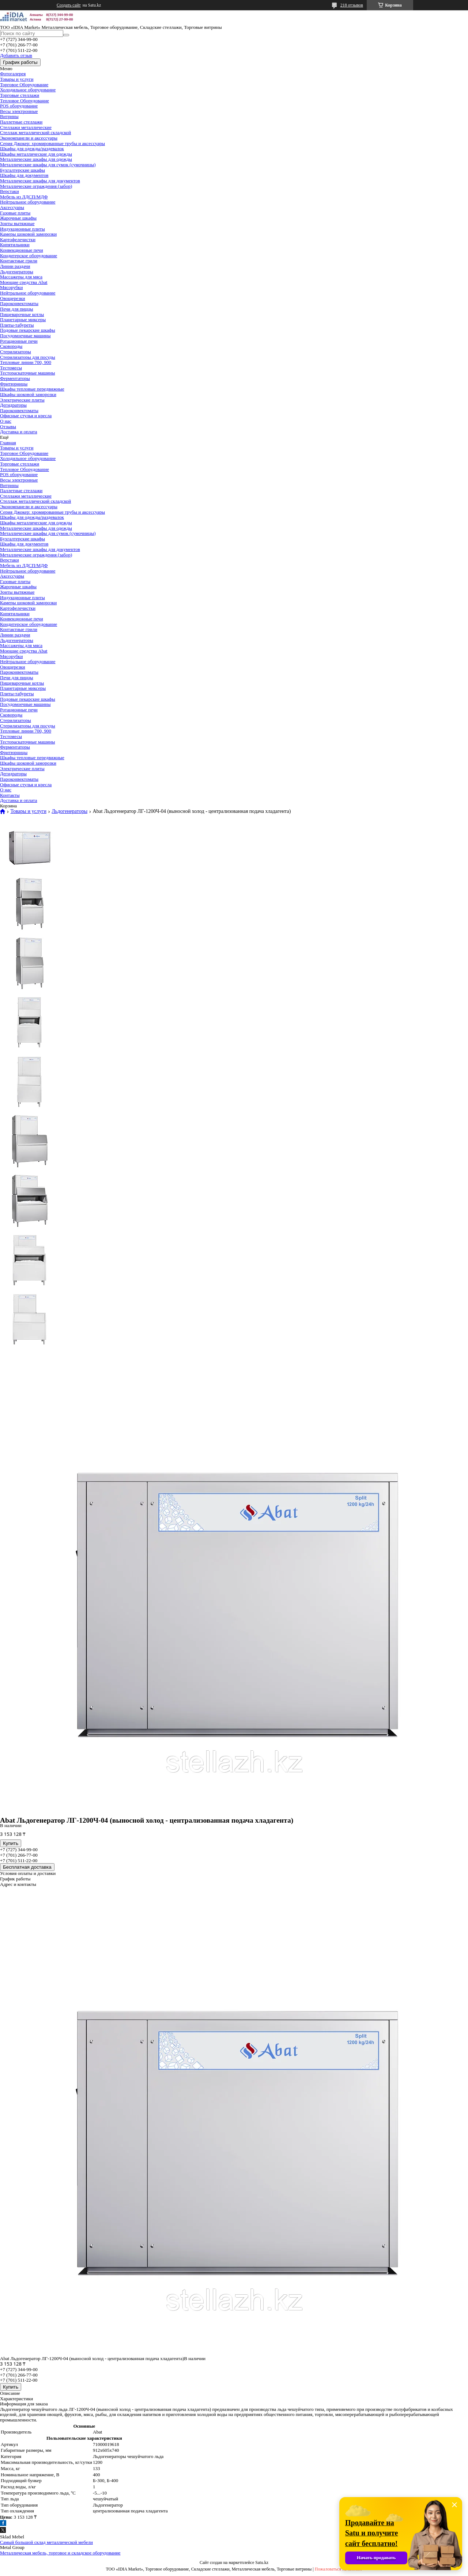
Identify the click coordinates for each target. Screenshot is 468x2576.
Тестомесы (11, 367)
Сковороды (11, 346)
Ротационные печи (19, 341)
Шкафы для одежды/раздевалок (32, 148)
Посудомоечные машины (25, 335)
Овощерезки (12, 298)
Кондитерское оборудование (28, 255)
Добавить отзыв (16, 55)
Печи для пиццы (16, 309)
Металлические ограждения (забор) (36, 186)
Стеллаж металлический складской (35, 132)
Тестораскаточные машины (27, 373)
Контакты (10, 795)
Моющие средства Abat (24, 282)
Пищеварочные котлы (22, 314)
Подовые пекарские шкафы (27, 330)
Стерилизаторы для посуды (27, 357)
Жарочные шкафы (18, 218)
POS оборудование (19, 106)
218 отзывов (351, 5)
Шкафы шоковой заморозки (28, 394)
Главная (8, 442)
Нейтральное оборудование (28, 202)
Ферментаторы (15, 378)
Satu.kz (261, 2562)
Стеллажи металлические (26, 127)
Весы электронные (19, 111)
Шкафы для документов (24, 175)
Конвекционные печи (21, 250)
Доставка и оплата (18, 431)
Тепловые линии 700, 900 (25, 362)
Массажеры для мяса (21, 276)
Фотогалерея (13, 73)
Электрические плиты (22, 400)
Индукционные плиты (22, 229)
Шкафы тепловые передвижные (32, 389)
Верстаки (9, 191)
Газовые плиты (15, 213)
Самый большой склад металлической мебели (46, 2542)
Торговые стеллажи (19, 95)
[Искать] (66, 35)
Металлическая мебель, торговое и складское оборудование (60, 2553)
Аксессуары (12, 207)
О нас (5, 421)
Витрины (9, 116)
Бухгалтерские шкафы (22, 170)
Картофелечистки (17, 239)
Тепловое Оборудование (24, 100)
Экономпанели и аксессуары (28, 138)
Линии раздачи (15, 266)
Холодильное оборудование (28, 89)
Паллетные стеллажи (21, 122)
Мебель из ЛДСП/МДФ (24, 196)
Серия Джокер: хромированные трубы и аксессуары (52, 143)
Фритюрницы (13, 384)
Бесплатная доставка (27, 1867)
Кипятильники (15, 244)
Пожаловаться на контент (338, 2569)
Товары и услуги (16, 79)
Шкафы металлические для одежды (36, 154)
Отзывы (8, 426)
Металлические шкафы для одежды (36, 159)
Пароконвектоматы (19, 303)
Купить (10, 1843)
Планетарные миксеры (23, 319)
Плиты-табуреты (17, 325)
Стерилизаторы (15, 351)
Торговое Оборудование (24, 84)
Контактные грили (18, 260)
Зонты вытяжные (17, 223)
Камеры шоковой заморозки (28, 234)
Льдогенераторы (16, 271)
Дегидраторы (13, 405)
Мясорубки (11, 287)
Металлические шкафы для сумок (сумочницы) (48, 164)
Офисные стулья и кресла (26, 415)
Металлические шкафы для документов (40, 180)
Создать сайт (69, 5)
